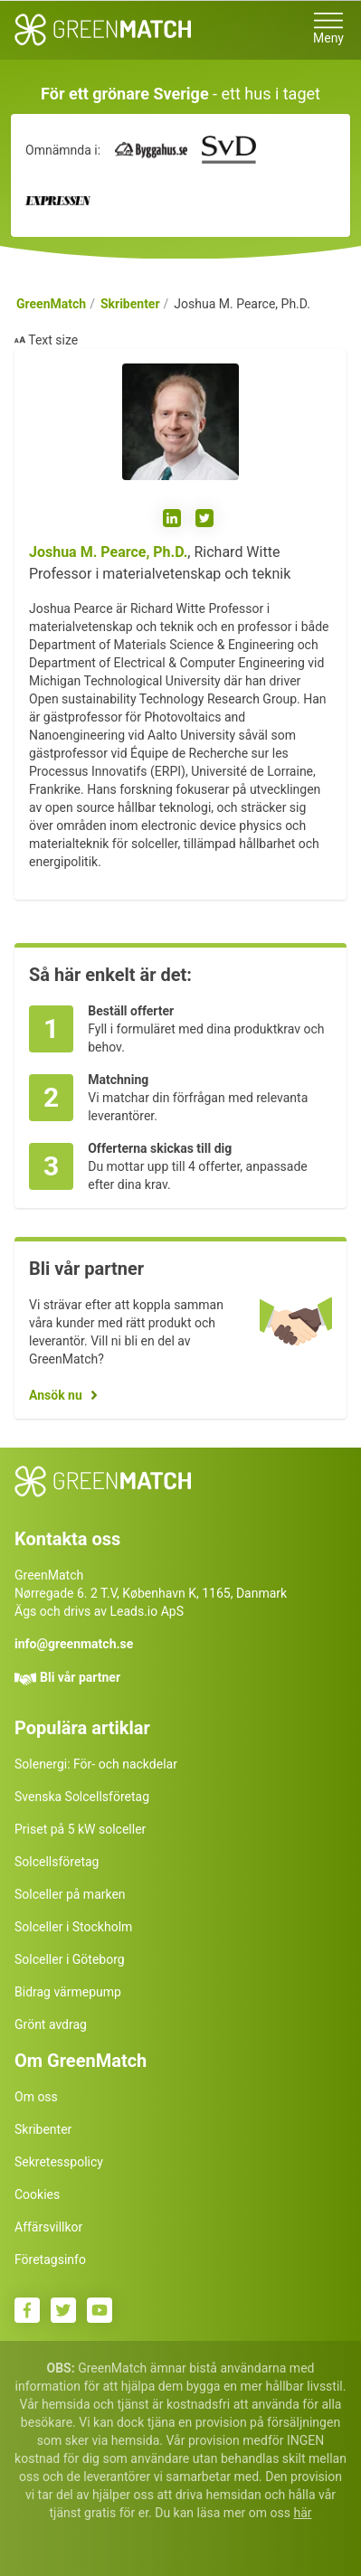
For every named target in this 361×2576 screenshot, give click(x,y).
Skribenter (130, 304)
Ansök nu (55, 1395)
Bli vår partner (80, 1677)
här (302, 2512)
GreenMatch (51, 304)
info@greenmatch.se (73, 1644)
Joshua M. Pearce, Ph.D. (108, 552)
